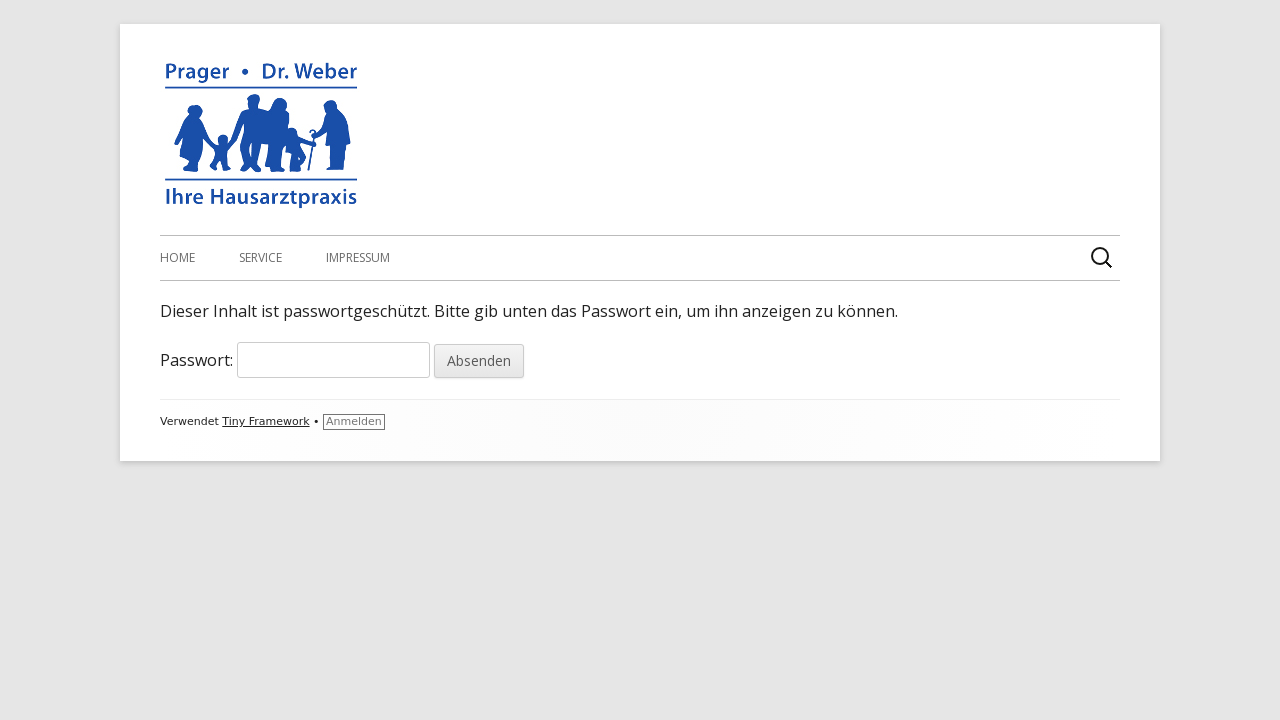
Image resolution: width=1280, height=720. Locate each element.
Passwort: (295, 360)
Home (177, 257)
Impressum (358, 257)
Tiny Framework (265, 421)
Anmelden (354, 421)
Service (260, 257)
